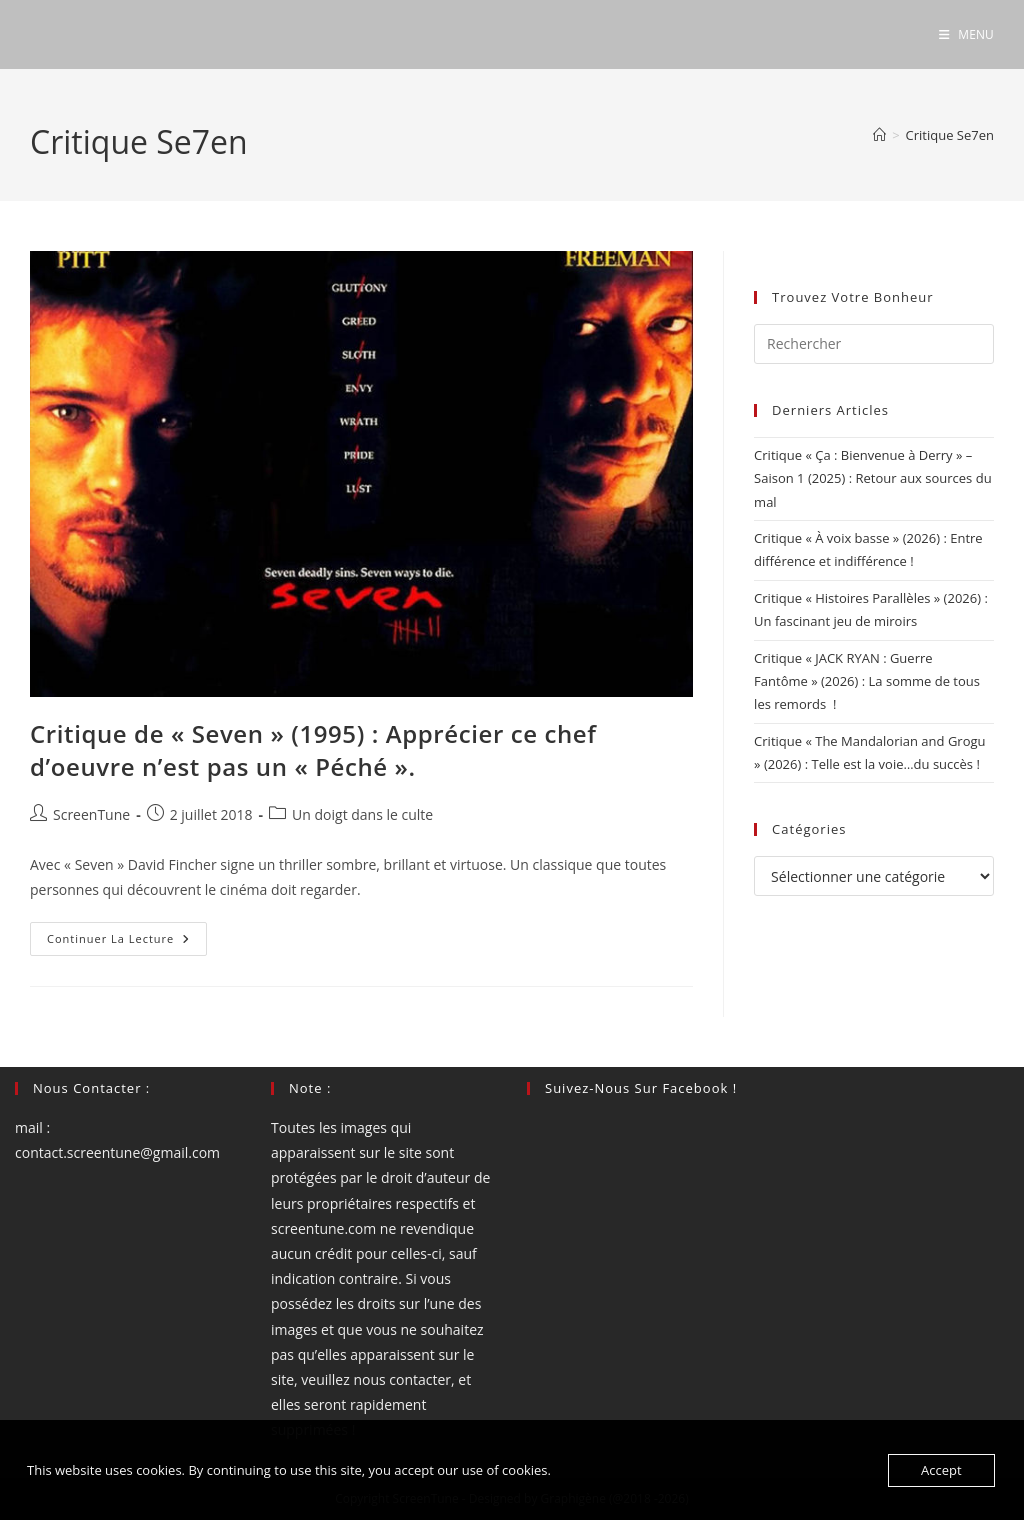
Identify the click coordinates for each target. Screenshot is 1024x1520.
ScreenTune (91, 814)
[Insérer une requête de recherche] (874, 344)
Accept (941, 1470)
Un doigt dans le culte (362, 814)
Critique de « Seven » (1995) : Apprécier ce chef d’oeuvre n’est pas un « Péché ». (313, 750)
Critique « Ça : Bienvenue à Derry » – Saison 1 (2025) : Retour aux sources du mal (873, 478)
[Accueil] (879, 135)
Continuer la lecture (127, 942)
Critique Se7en (950, 135)
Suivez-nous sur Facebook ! (641, 1088)
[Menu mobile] (966, 34)
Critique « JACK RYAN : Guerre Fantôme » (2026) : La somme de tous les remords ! (867, 681)
